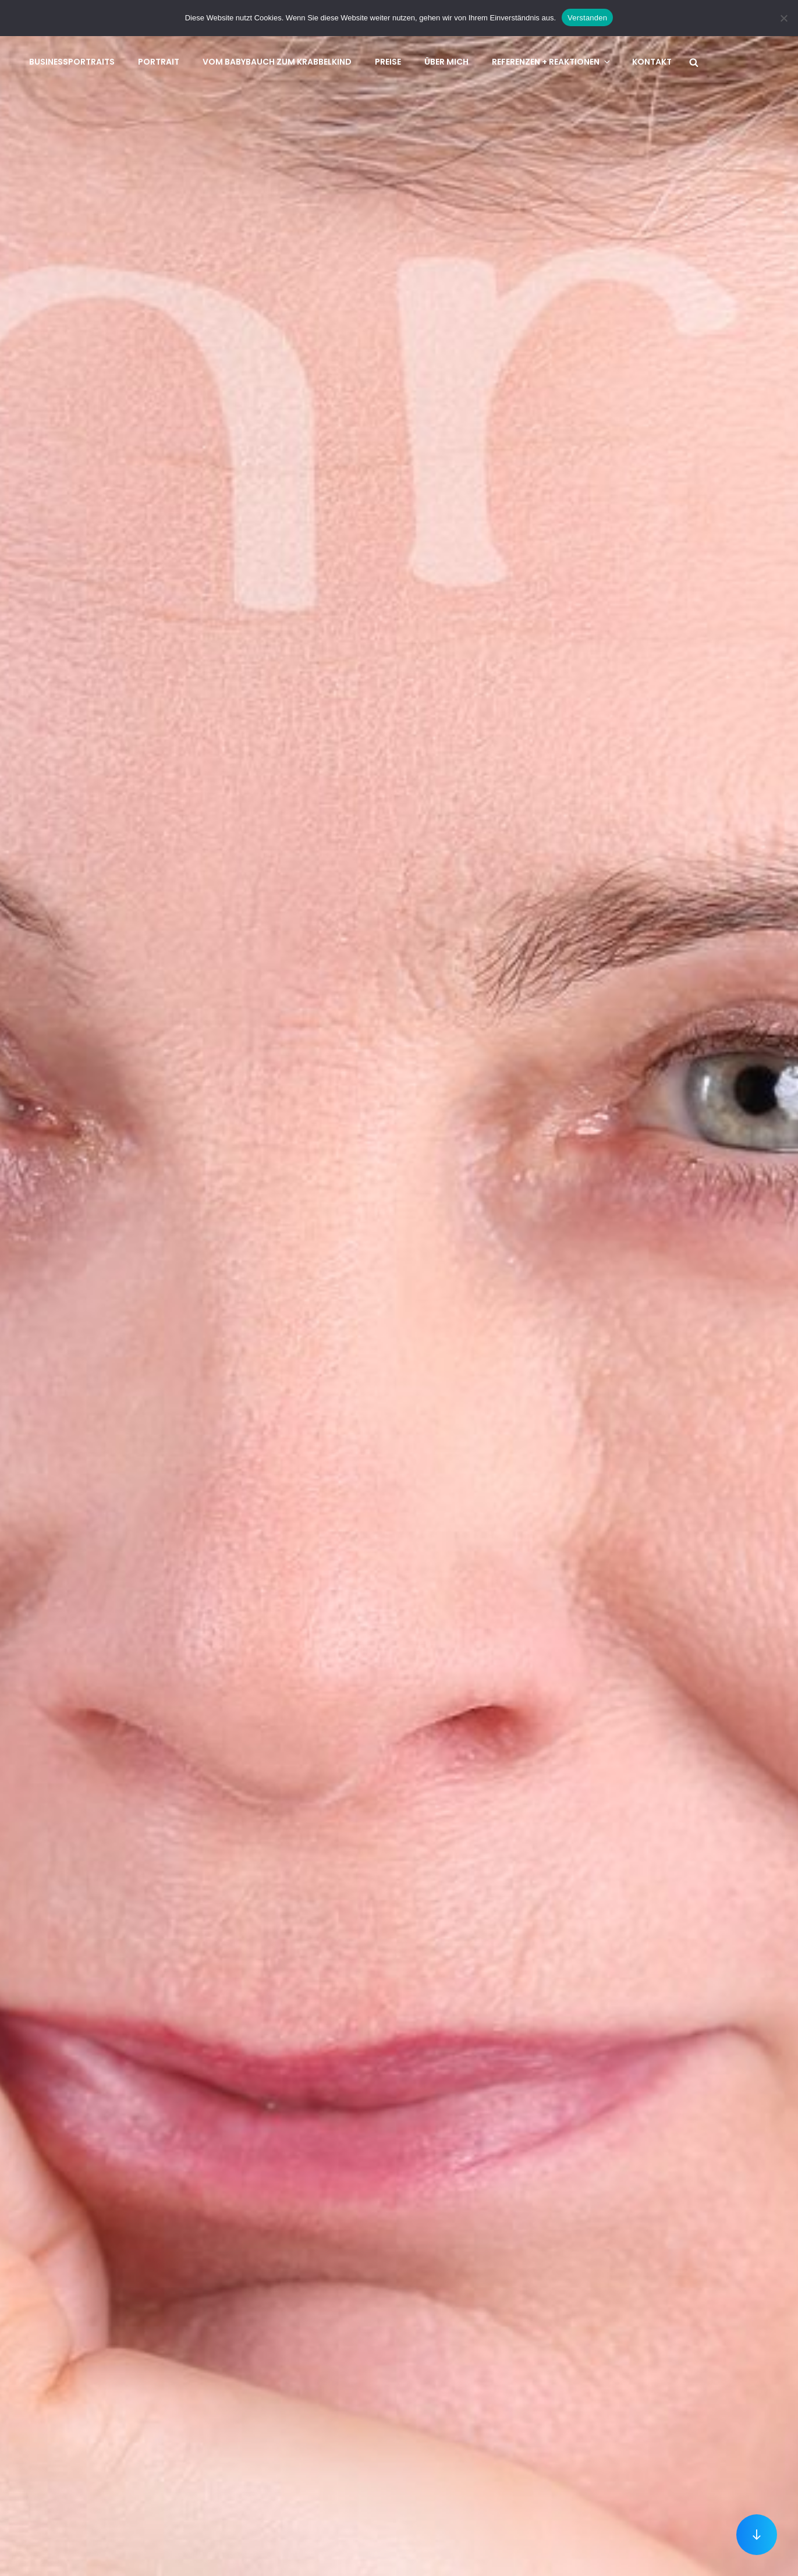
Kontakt (652, 62)
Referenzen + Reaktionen (552, 62)
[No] (783, 18)
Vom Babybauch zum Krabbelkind (277, 62)
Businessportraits (72, 62)
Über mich (446, 62)
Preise (388, 62)
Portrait (158, 62)
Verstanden (587, 17)
